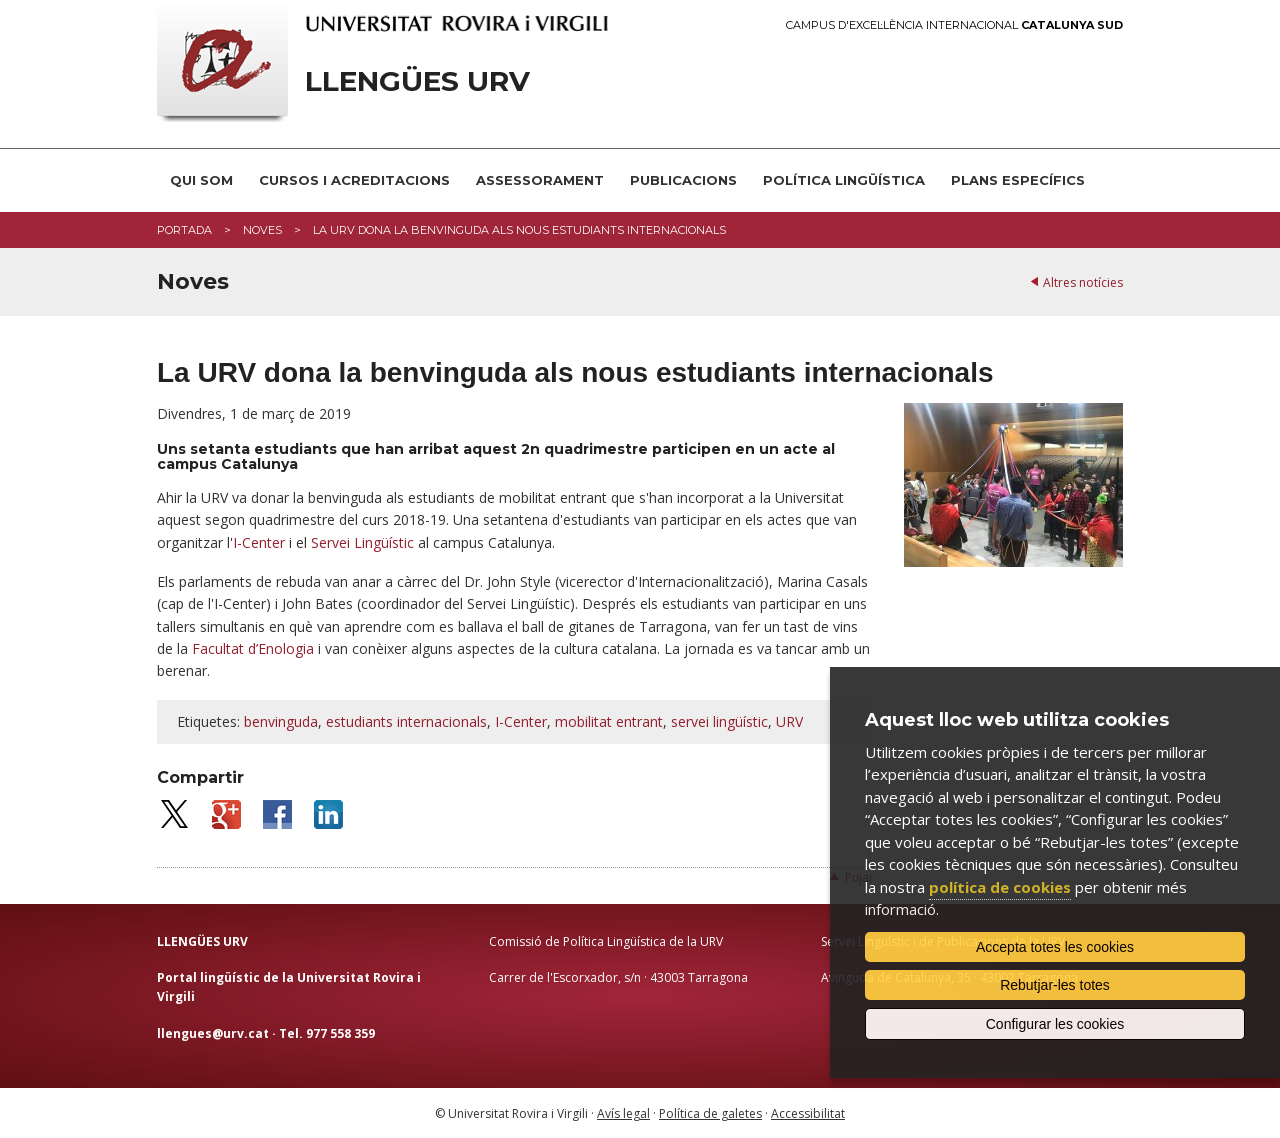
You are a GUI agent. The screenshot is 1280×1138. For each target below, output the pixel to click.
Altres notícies (1083, 282)
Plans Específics (1018, 180)
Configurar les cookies (1055, 1024)
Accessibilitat (808, 1113)
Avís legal (623, 1113)
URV (789, 721)
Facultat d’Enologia (253, 648)
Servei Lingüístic (362, 542)
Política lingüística (844, 180)
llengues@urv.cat (213, 1033)
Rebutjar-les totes (1055, 985)
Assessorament (540, 180)
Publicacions (683, 180)
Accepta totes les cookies (1055, 947)
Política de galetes (710, 1113)
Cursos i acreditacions (354, 180)
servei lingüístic (719, 721)
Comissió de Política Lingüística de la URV (606, 941)
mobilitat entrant (609, 721)
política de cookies (1000, 887)
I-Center (259, 542)
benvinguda (281, 721)
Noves (262, 230)
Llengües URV (417, 81)
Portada (184, 230)
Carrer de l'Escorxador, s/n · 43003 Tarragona (618, 977)
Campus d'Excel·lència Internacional (954, 25)
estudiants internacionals (406, 721)
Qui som (201, 180)
